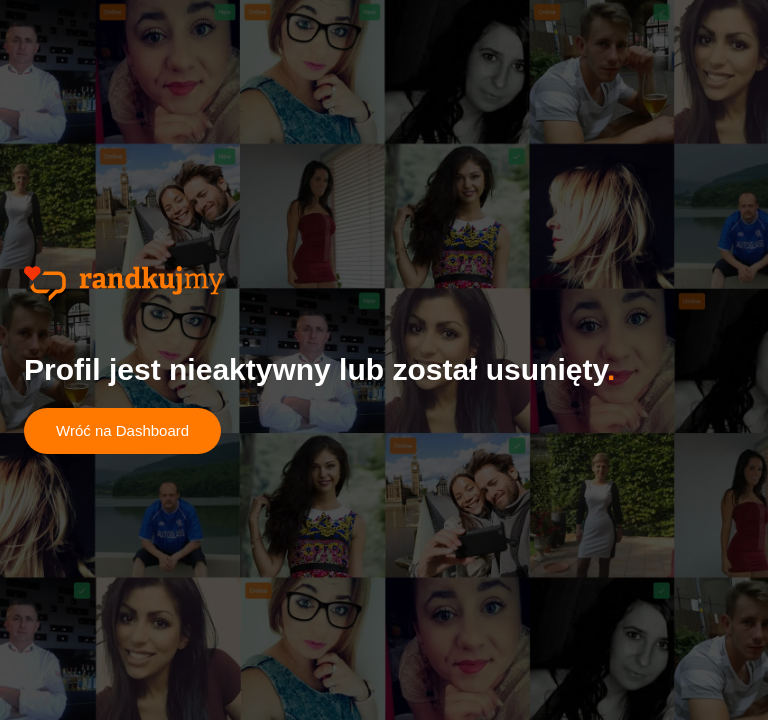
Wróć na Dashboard (122, 430)
